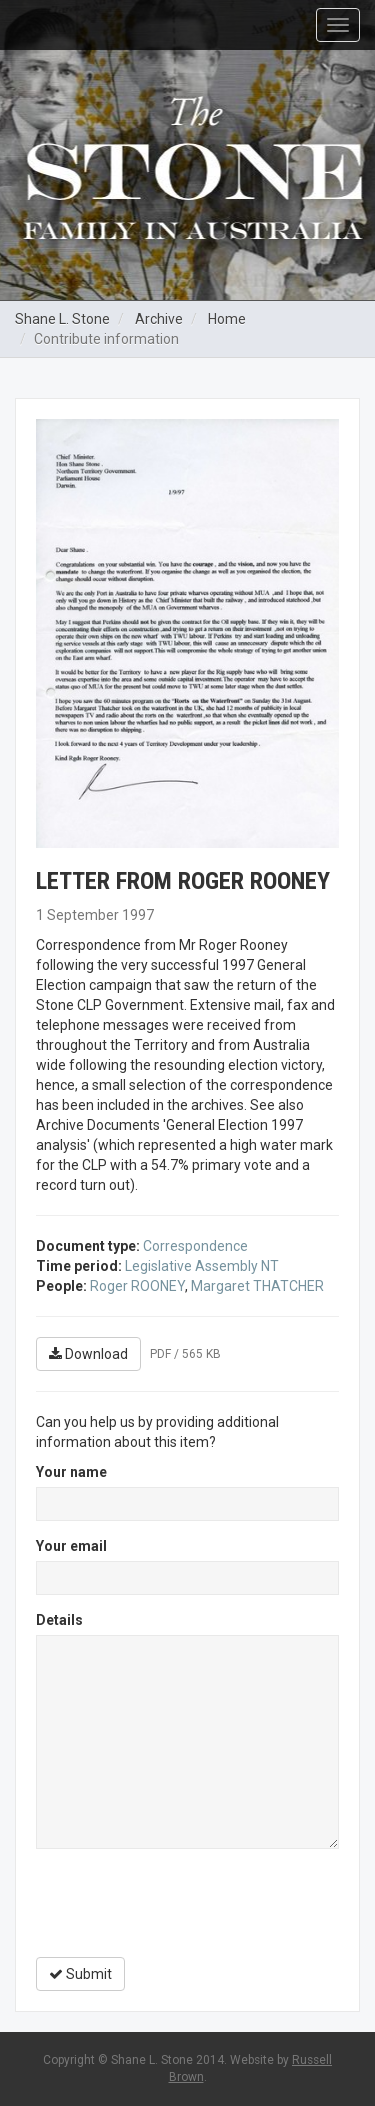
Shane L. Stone (62, 319)
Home (227, 319)
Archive (159, 319)
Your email (71, 1546)
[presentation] (188, 1903)
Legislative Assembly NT (202, 1266)
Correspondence (195, 1246)
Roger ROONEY (137, 1286)
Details (59, 1620)
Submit (80, 1974)
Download (88, 1354)
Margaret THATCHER (257, 1286)
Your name (71, 1472)
